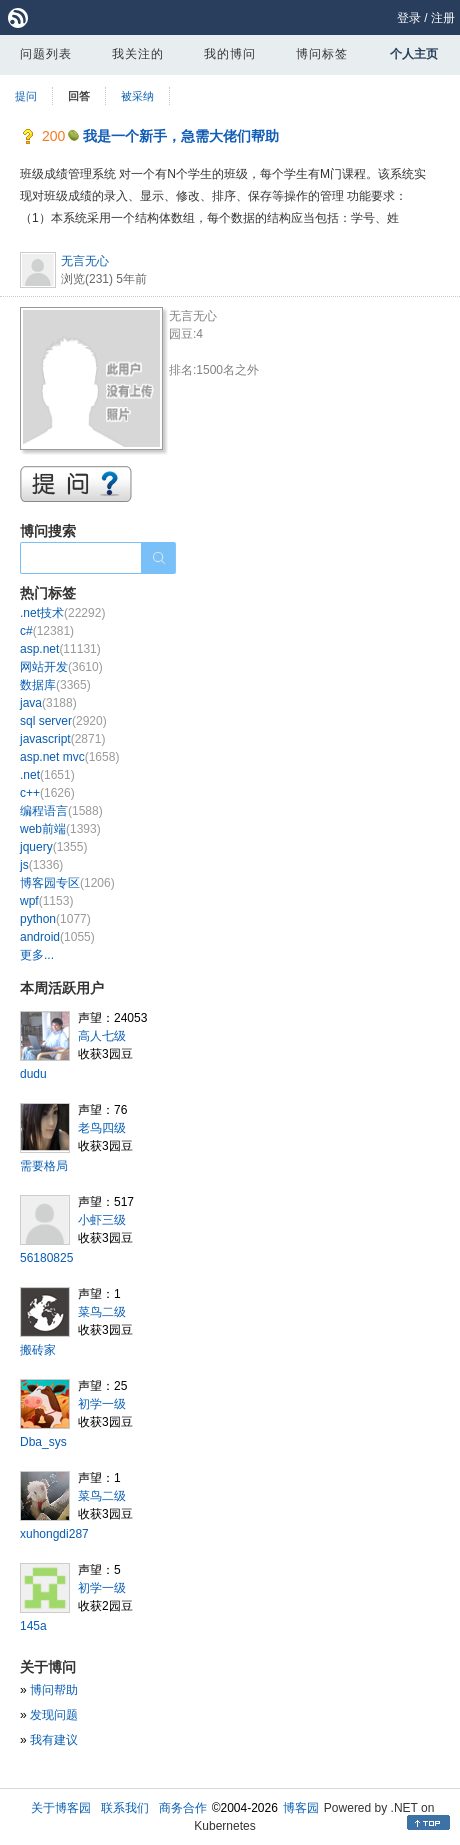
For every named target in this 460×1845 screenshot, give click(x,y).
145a (33, 1626)
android (57, 937)
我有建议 (54, 1740)
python (55, 919)
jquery (53, 847)
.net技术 (62, 613)
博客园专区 (67, 883)
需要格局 (44, 1166)
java (48, 703)
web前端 (60, 829)
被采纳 (137, 96)
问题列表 (46, 54)
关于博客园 (61, 1808)
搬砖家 (38, 1350)
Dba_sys (43, 1442)
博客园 (301, 1808)
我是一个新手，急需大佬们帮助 (181, 136)
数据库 (55, 685)
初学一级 (102, 1404)
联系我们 (125, 1808)
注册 (443, 18)
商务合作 (183, 1808)
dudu (33, 1074)
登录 (409, 18)
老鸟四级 (102, 1128)
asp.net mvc (69, 757)
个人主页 (414, 54)
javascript (62, 739)
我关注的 (138, 54)
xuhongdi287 (54, 1534)
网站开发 (61, 667)
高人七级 (102, 1036)
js (41, 865)
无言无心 (85, 261)
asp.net (60, 649)
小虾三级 (102, 1220)
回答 (79, 96)
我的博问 (230, 54)
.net (47, 775)
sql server (63, 721)
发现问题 (54, 1715)
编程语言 (61, 811)
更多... (37, 955)
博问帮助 (54, 1690)
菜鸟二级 (102, 1312)
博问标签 (322, 54)
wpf (46, 901)
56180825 (46, 1258)
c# (47, 631)
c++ (47, 793)
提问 (26, 96)
